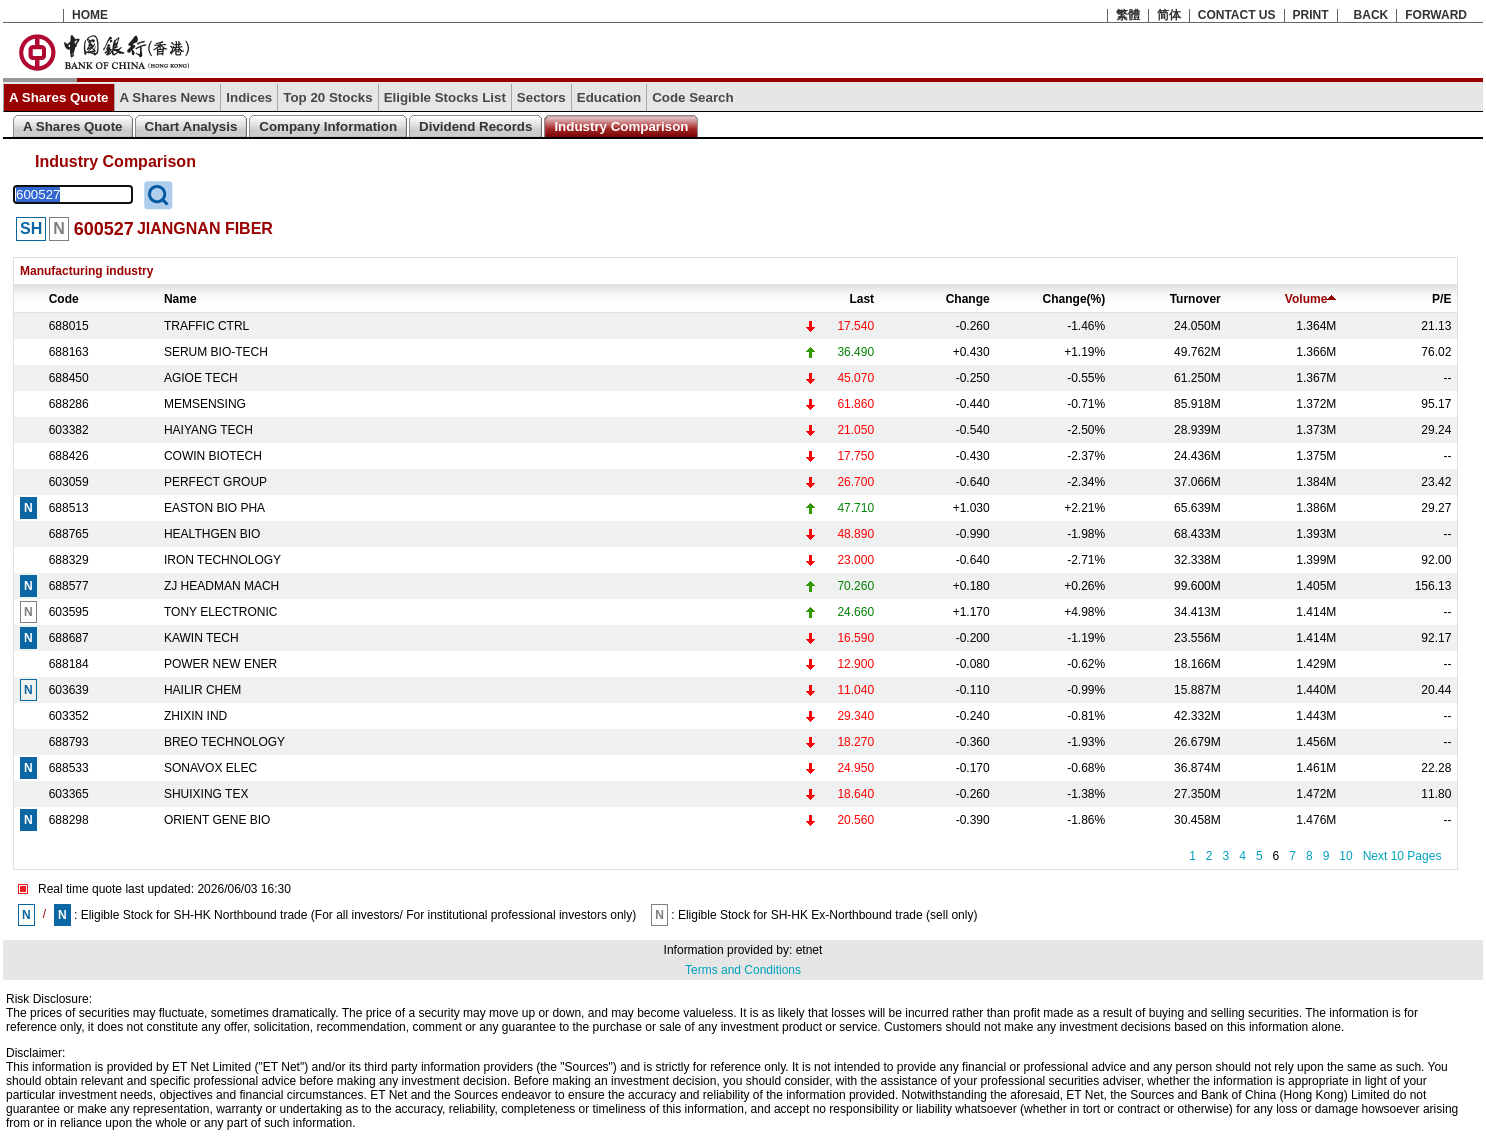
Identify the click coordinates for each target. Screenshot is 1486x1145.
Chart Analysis (191, 126)
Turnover (1195, 299)
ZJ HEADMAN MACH (221, 586)
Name (180, 299)
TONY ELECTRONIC (221, 612)
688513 (69, 508)
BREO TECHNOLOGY (224, 742)
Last (861, 299)
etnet (809, 950)
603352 (69, 716)
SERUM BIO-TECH (216, 352)
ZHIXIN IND (195, 716)
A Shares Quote (59, 97)
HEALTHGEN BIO (212, 534)
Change (968, 299)
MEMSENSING (205, 404)
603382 (69, 430)
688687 (69, 638)
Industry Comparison (621, 126)
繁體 (1128, 15)
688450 (69, 378)
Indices (249, 97)
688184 (69, 664)
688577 (69, 586)
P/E (1441, 299)
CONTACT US (1237, 15)
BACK (1371, 15)
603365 (69, 794)
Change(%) (1074, 299)
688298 (69, 820)
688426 (69, 456)
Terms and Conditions (743, 970)
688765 (69, 534)
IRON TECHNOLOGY (222, 560)
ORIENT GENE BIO (217, 820)
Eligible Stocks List (445, 97)
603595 (69, 612)
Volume (1310, 299)
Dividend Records (475, 126)
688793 (69, 742)
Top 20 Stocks (327, 97)
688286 (69, 404)
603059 (69, 482)
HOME (90, 15)
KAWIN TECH (201, 638)
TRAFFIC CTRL (206, 326)
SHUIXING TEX (206, 794)
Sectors (541, 97)
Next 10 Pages (1402, 856)
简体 (1169, 15)
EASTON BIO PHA (214, 508)
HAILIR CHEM (202, 690)
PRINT (1311, 15)
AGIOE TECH (201, 378)
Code (64, 299)
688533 (69, 768)
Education (609, 97)
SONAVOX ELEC (210, 768)
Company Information (328, 126)
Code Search (692, 97)
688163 (69, 352)
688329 (69, 560)
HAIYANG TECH (208, 430)
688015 (69, 326)
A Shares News (168, 97)
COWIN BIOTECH (213, 456)
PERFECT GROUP (215, 482)
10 (1345, 856)
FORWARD (1436, 15)
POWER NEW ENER (220, 664)
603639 (69, 690)
